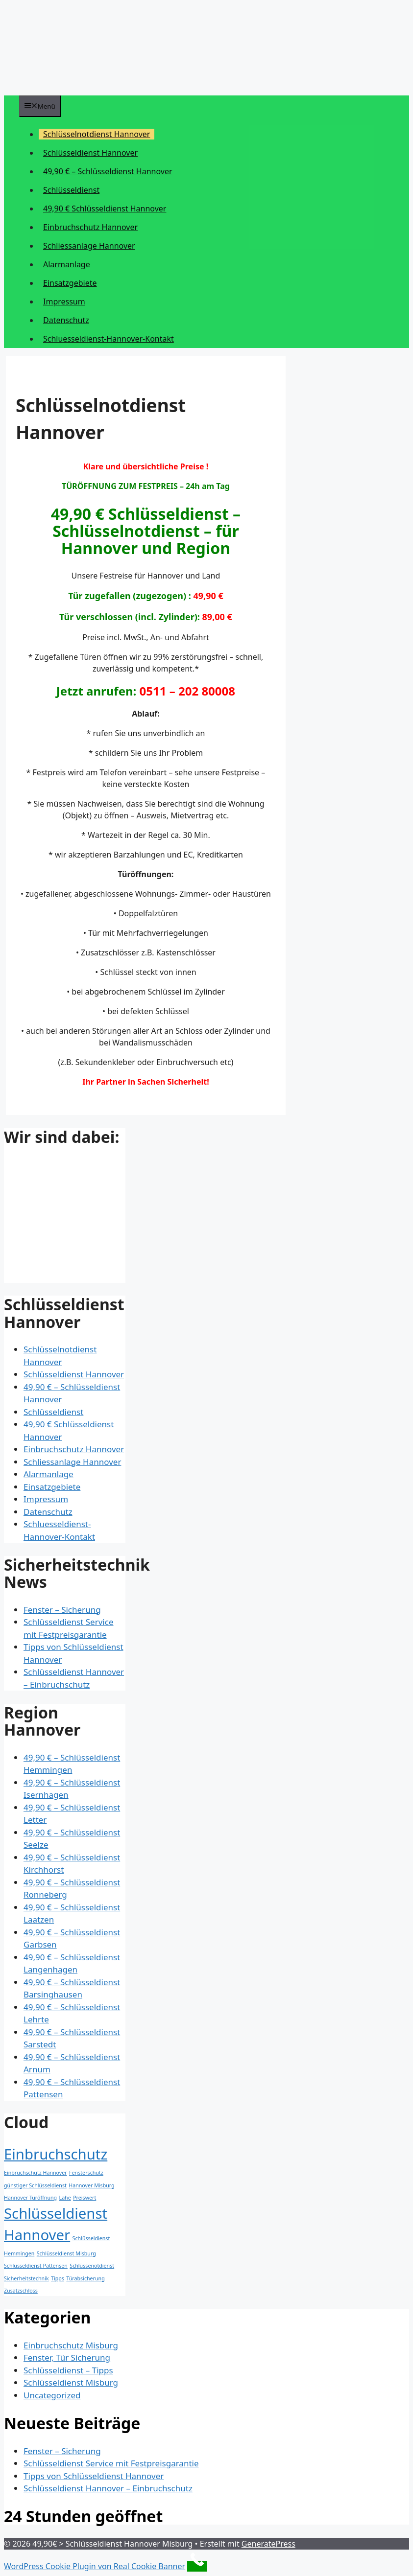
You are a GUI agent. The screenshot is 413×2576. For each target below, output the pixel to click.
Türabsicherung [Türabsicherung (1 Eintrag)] (85, 2278)
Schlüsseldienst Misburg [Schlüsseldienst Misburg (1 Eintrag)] (66, 2253)
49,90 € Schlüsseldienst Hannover (104, 208)
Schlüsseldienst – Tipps (68, 2370)
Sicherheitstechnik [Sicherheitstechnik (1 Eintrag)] (26, 2278)
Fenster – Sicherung (62, 1609)
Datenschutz (66, 320)
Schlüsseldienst (71, 190)
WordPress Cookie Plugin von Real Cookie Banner (94, 2566)
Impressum (64, 301)
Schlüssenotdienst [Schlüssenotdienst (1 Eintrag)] (92, 2265)
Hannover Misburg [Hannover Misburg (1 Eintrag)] (91, 2185)
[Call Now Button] (197, 2566)
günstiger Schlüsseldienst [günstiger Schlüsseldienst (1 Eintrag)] (35, 2185)
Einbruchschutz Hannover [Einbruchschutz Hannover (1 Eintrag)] (35, 2172)
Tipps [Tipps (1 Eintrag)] (57, 2278)
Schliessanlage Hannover (89, 245)
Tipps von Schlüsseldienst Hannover (94, 2476)
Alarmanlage (66, 264)
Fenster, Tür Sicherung (67, 2357)
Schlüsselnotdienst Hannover (96, 134)
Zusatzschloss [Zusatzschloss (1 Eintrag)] (21, 2290)
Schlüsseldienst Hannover (90, 152)
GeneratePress (268, 2543)
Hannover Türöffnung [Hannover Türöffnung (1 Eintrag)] (30, 2197)
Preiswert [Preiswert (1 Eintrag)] (84, 2197)
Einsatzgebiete (70, 283)
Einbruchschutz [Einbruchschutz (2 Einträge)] (55, 2154)
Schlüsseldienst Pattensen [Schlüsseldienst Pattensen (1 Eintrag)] (36, 2265)
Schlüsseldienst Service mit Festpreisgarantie (111, 2463)
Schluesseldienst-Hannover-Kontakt (108, 338)
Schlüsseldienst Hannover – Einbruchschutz (108, 2488)
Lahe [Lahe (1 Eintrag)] (65, 2197)
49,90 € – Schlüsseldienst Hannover (107, 171)
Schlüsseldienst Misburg (71, 2382)
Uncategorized (52, 2395)
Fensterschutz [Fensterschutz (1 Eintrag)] (86, 2172)
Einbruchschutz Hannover (90, 227)
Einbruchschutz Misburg (71, 2345)
